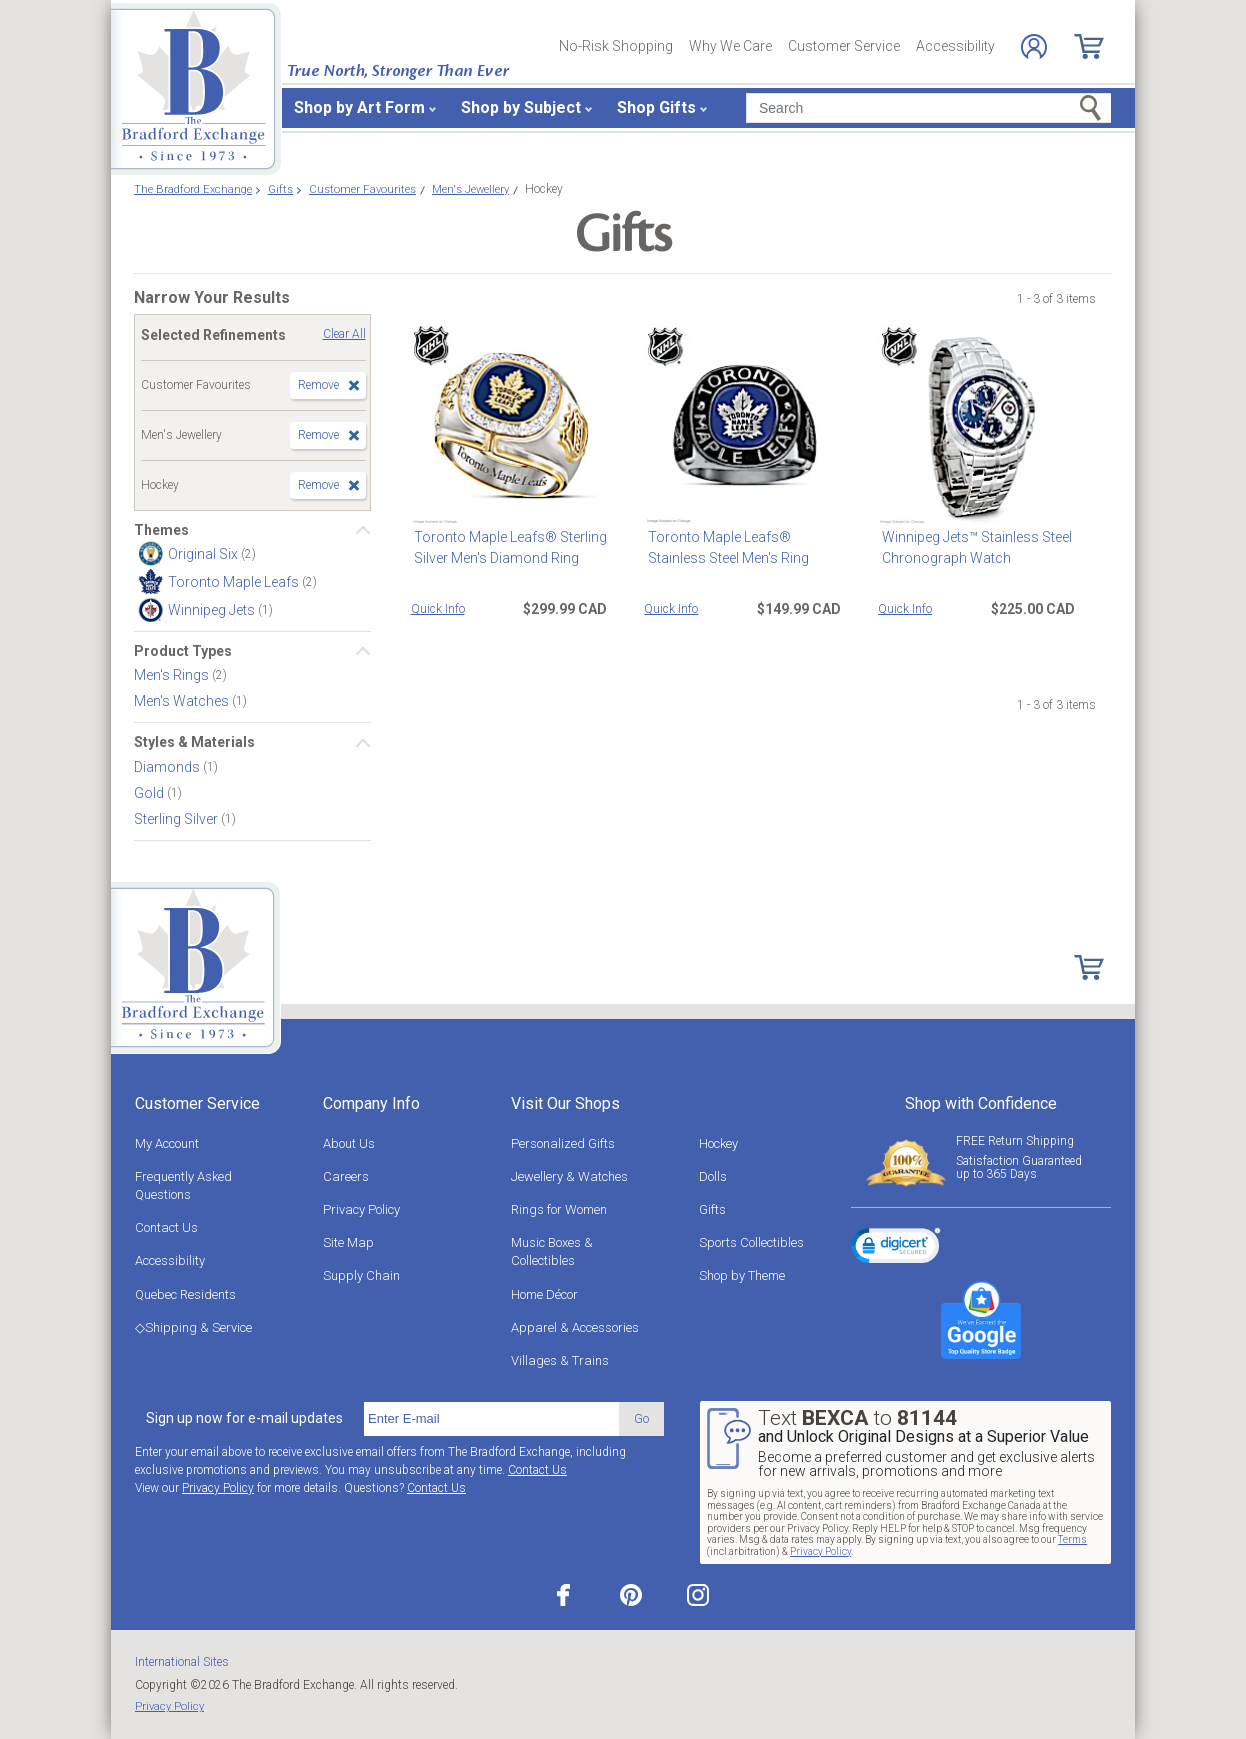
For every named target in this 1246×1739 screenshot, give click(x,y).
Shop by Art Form (359, 107)
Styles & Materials (194, 742)
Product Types (183, 651)
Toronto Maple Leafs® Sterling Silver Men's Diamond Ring (507, 547)
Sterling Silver (177, 818)
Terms (1072, 1539)
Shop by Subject (521, 107)
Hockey (718, 1143)
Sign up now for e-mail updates (244, 1418)
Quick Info (438, 609)
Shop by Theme (742, 1275)
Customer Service (844, 46)
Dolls (713, 1176)
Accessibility (955, 46)
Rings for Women (559, 1209)
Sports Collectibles (751, 1242)
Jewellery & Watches (569, 1176)
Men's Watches (183, 701)
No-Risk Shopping (616, 46)
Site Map (348, 1242)
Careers (346, 1176)
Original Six (204, 554)
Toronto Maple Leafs (235, 582)
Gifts (712, 1209)
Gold (150, 792)
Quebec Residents (185, 1294)
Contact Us (166, 1227)
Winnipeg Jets (213, 610)
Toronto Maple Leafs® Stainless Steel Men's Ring (724, 547)
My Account (167, 1143)
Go (641, 1418)
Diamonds (168, 766)
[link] (896, 1249)
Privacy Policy (361, 1209)
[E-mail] (491, 1419)
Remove (318, 385)
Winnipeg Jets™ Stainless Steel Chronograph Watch (973, 547)
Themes (161, 530)
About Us (349, 1143)
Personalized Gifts (563, 1143)
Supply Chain (361, 1275)
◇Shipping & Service (193, 1327)
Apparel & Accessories (575, 1327)
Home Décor (544, 1294)
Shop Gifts (656, 107)
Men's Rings (173, 675)
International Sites (182, 1662)
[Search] (928, 108)
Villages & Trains (560, 1360)
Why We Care (730, 46)
